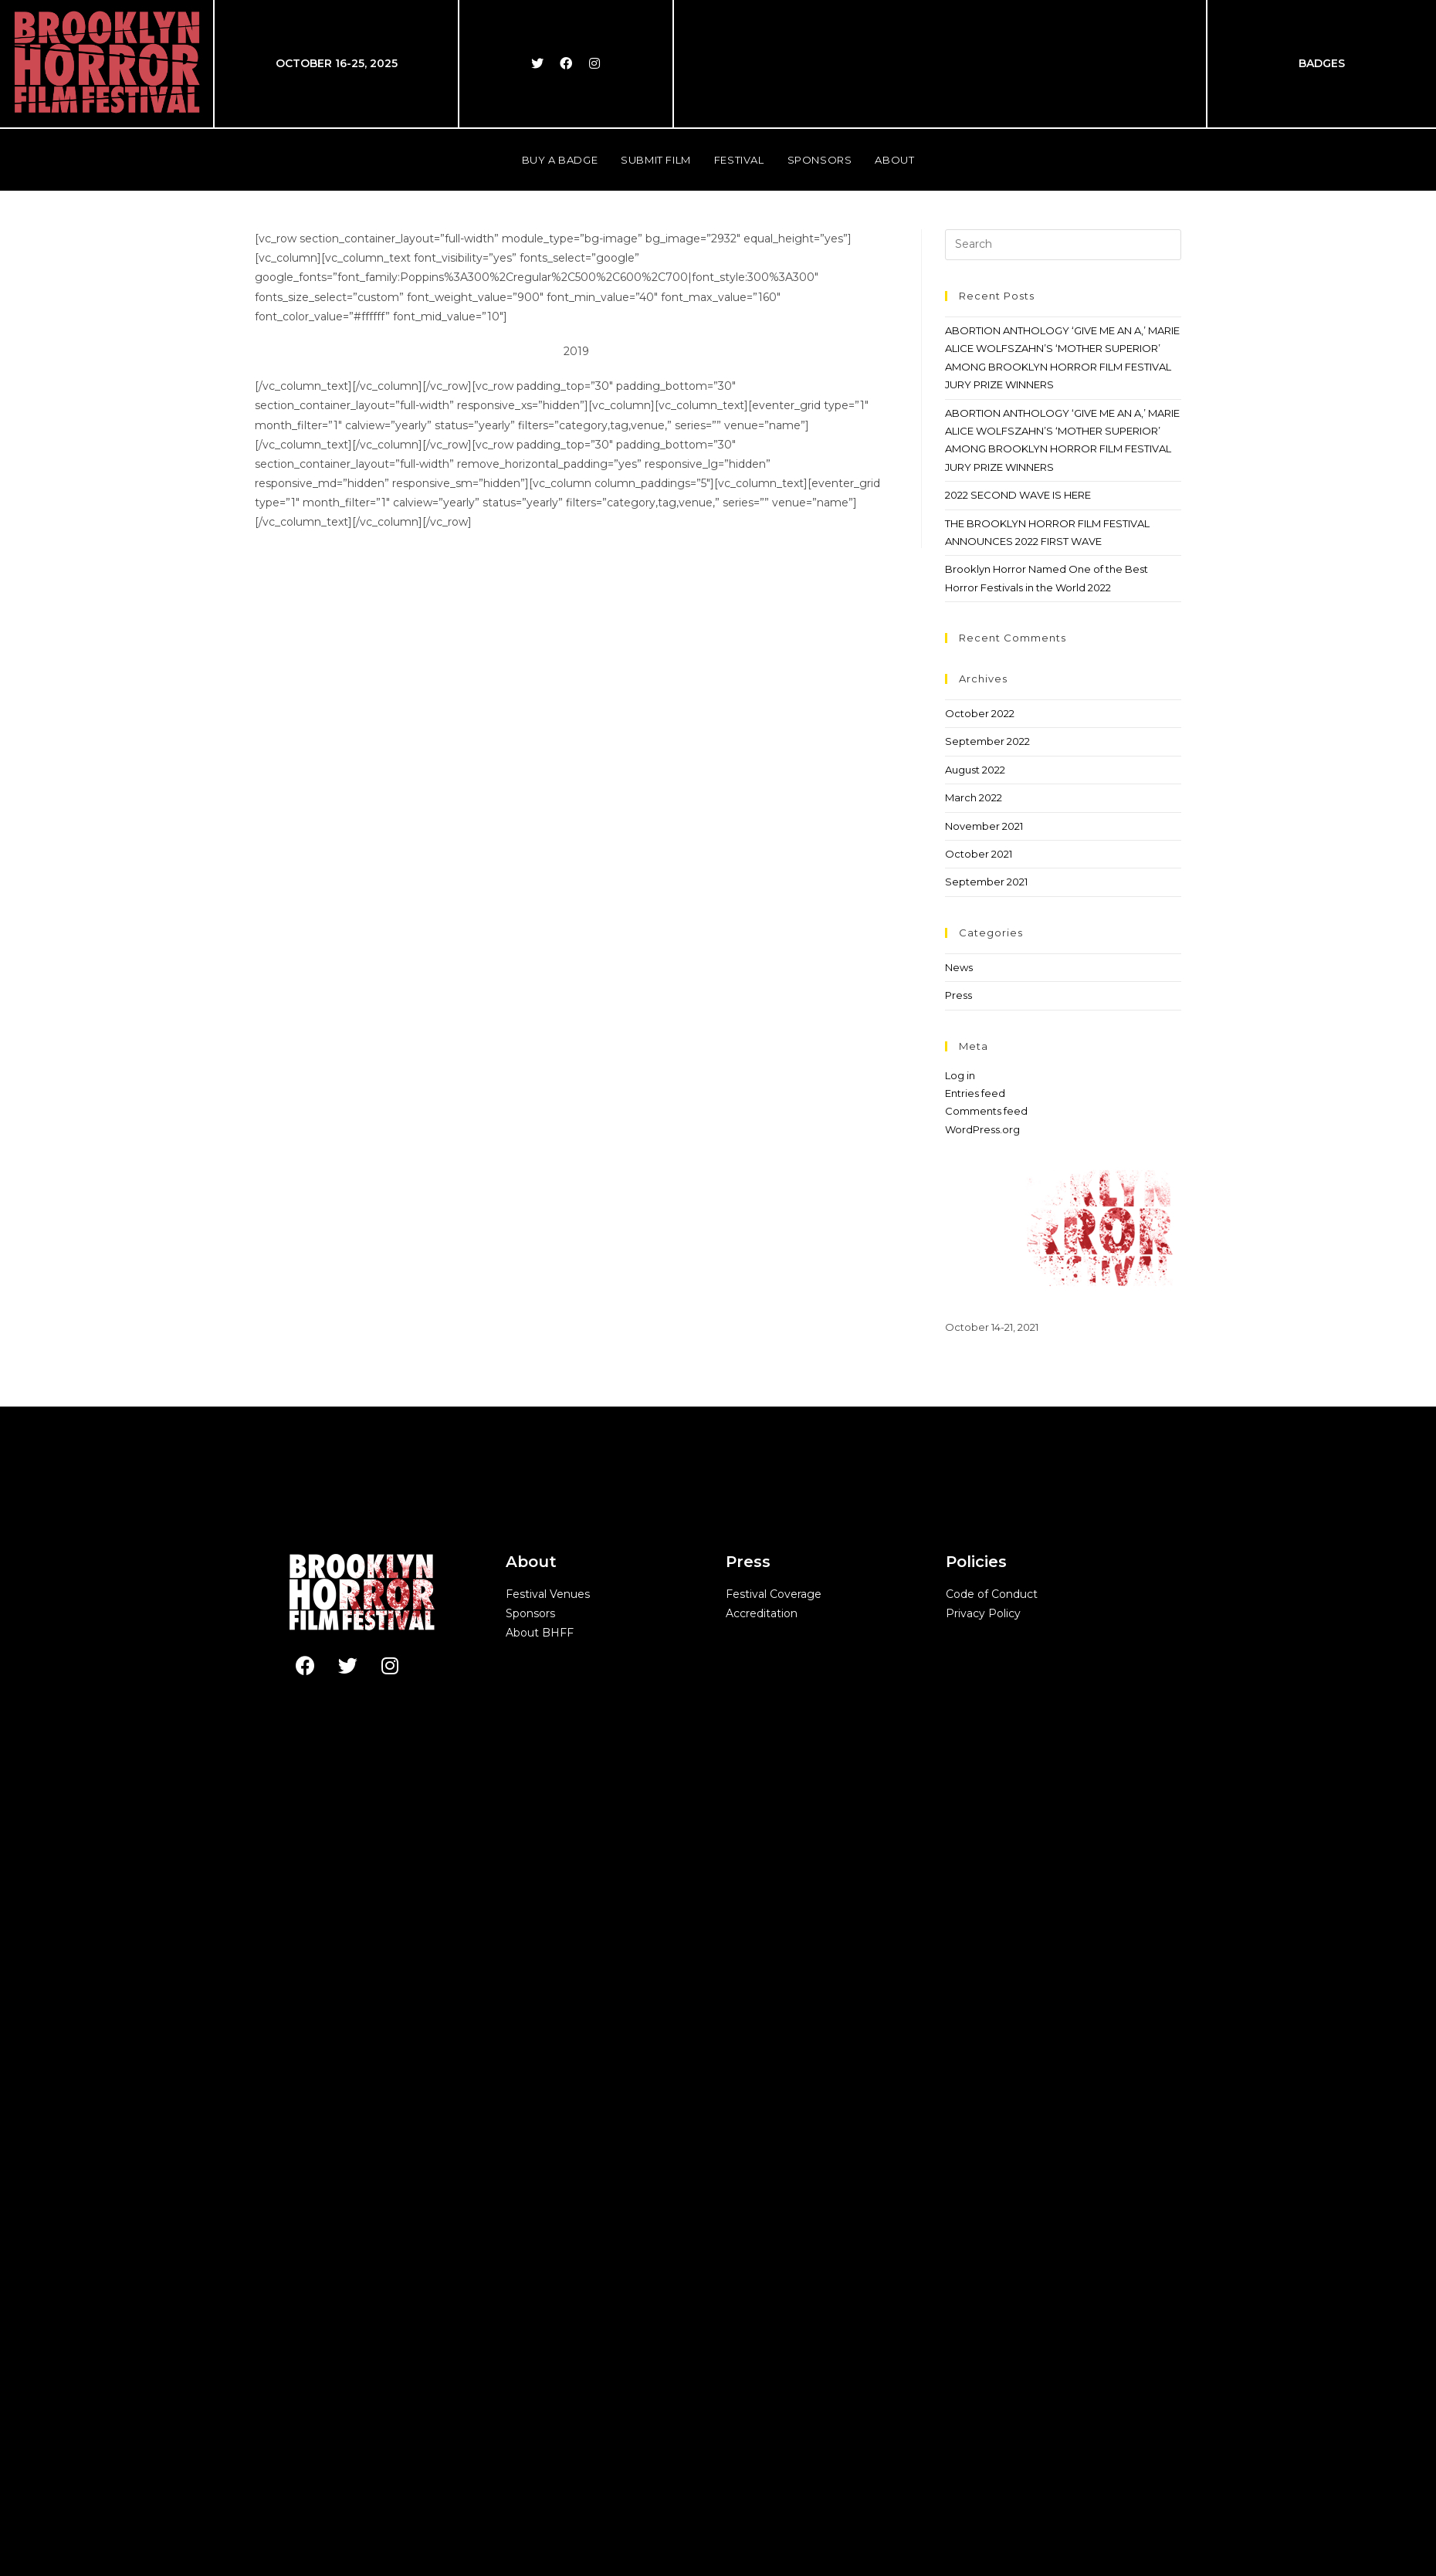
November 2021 (984, 1521)
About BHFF (540, 2328)
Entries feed (975, 1788)
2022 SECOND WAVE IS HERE (1018, 1190)
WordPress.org (982, 1825)
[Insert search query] (1063, 940)
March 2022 (973, 1493)
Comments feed (986, 1806)
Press (958, 1690)
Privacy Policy (983, 2309)
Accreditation (762, 2309)
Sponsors (530, 2309)
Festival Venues (548, 2290)
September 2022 (987, 1436)
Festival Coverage (773, 2290)
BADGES (1322, 63)
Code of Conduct (992, 2290)
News (959, 1663)
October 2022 (979, 1409)
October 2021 (978, 1549)
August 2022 (975, 1465)
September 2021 (986, 1577)
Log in (960, 1771)
